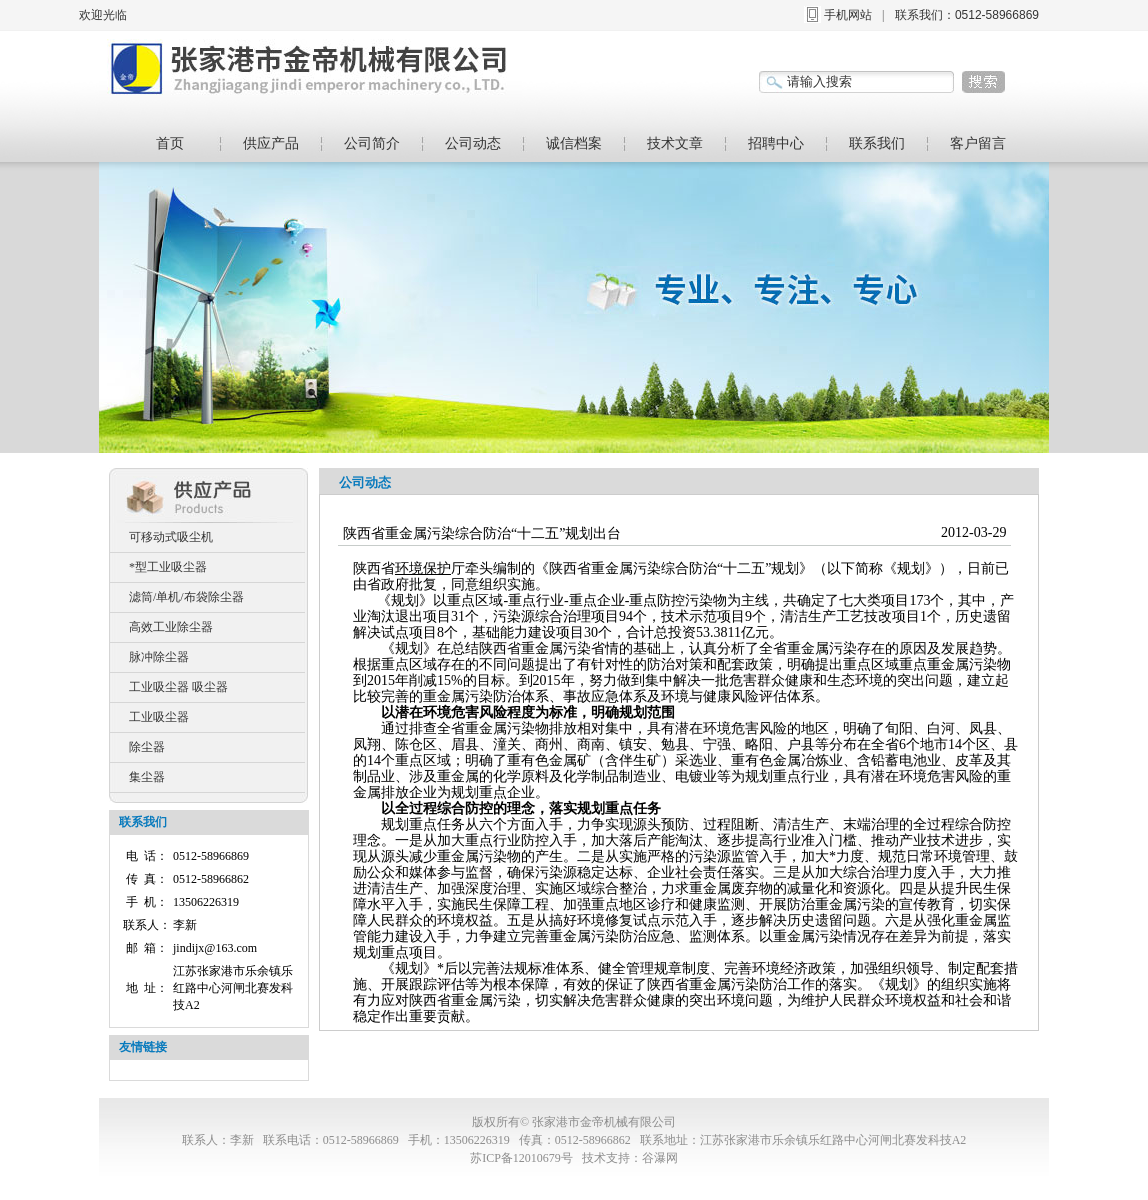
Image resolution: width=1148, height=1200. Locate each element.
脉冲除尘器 (159, 657)
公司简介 (372, 143)
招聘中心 (776, 143)
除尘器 (147, 747)
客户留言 (978, 143)
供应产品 (271, 143)
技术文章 (675, 143)
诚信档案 (574, 143)
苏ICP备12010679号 (521, 1158)
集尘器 (147, 777)
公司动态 (473, 143)
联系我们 (877, 143)
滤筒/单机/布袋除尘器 (186, 597)
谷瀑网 (660, 1158)
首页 (170, 143)
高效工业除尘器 (171, 627)
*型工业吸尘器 (168, 567)
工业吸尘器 (159, 717)
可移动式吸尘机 (171, 537)
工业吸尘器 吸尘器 (178, 687)
